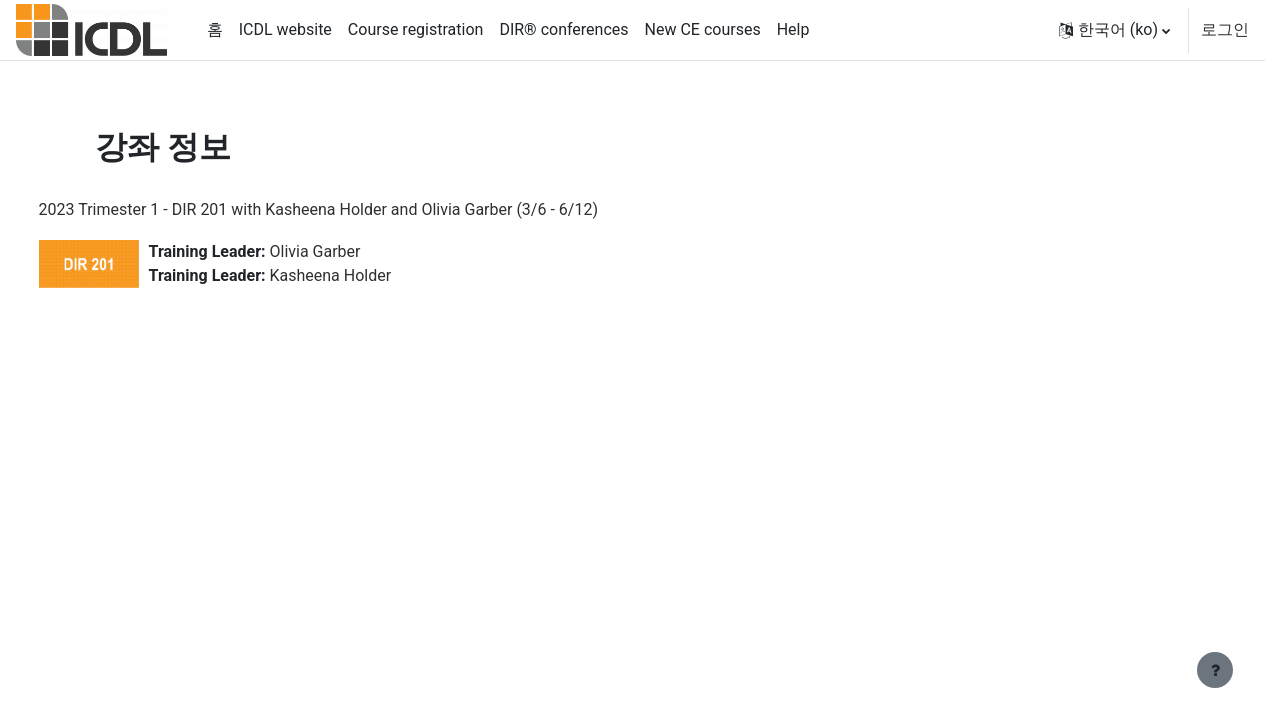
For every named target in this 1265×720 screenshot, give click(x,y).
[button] (1114, 30)
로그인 (1225, 29)
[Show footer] (1215, 670)
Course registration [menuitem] (416, 29)
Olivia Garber (352, 251)
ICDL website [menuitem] (285, 29)
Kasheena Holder (368, 275)
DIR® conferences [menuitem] (563, 29)
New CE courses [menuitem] (703, 29)
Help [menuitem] (793, 29)
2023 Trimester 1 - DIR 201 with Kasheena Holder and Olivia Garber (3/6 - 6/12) (355, 209)
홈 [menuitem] (215, 29)
